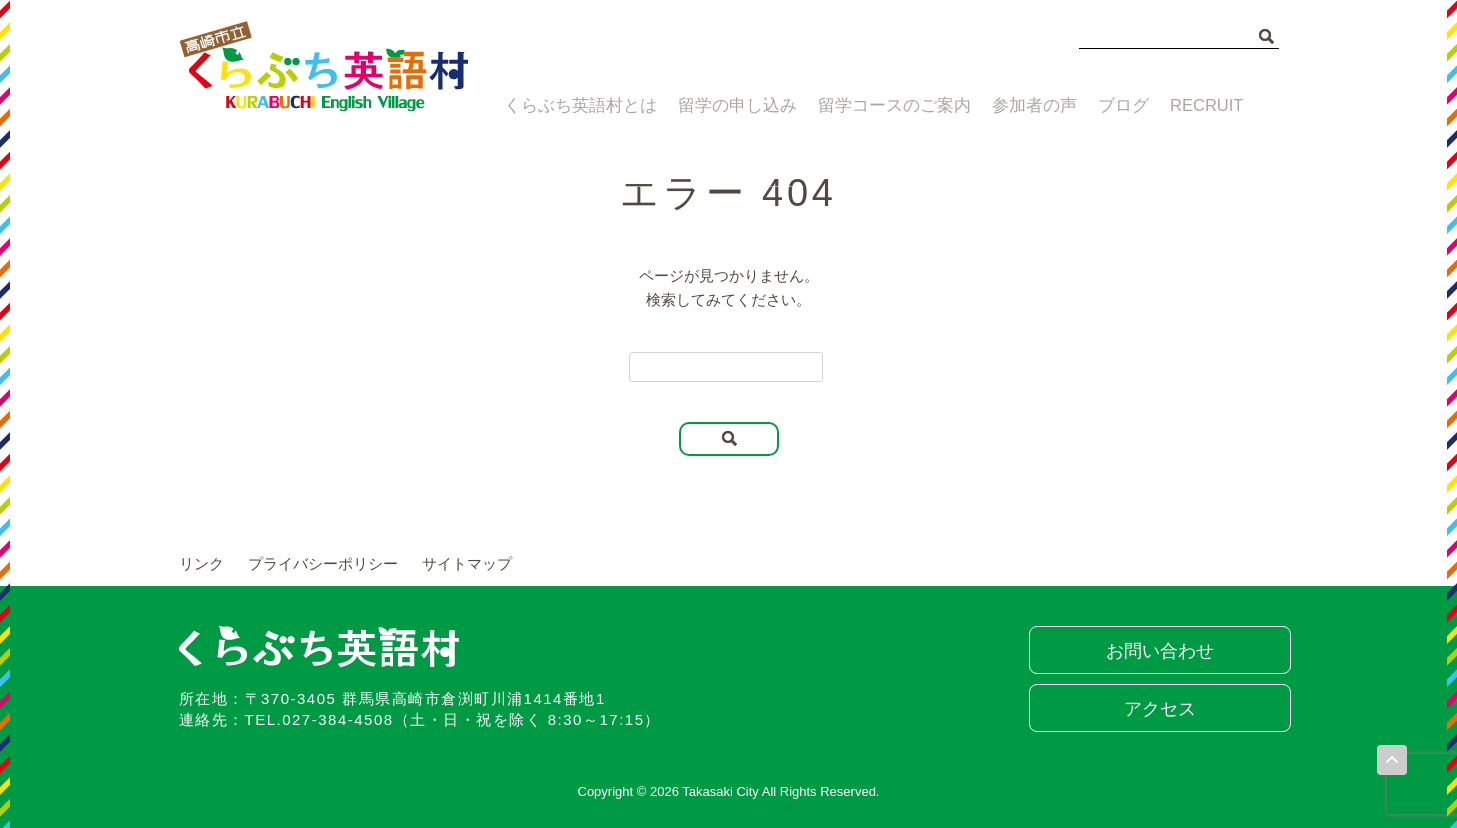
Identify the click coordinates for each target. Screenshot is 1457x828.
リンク (201, 563)
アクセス (1154, 709)
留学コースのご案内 (882, 107)
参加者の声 (1022, 107)
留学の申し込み (726, 107)
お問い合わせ (1154, 651)
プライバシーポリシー (323, 563)
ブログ (1118, 107)
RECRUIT (1210, 107)
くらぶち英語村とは (571, 107)
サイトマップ (467, 563)
